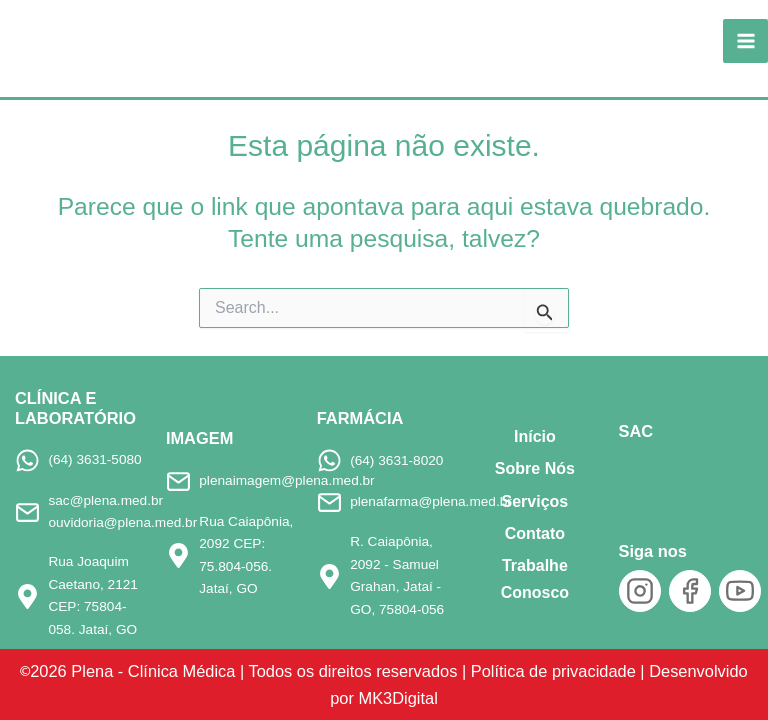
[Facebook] (690, 591)
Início (535, 436)
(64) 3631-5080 (94, 459)
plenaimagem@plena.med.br (286, 480)
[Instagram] (640, 591)
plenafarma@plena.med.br (431, 501)
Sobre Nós (535, 468)
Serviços (535, 501)
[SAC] (652, 476)
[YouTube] (740, 591)
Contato (535, 533)
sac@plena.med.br (105, 500)
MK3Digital (397, 698)
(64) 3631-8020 (396, 460)
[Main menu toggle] (745, 41)
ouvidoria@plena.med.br (122, 522)
